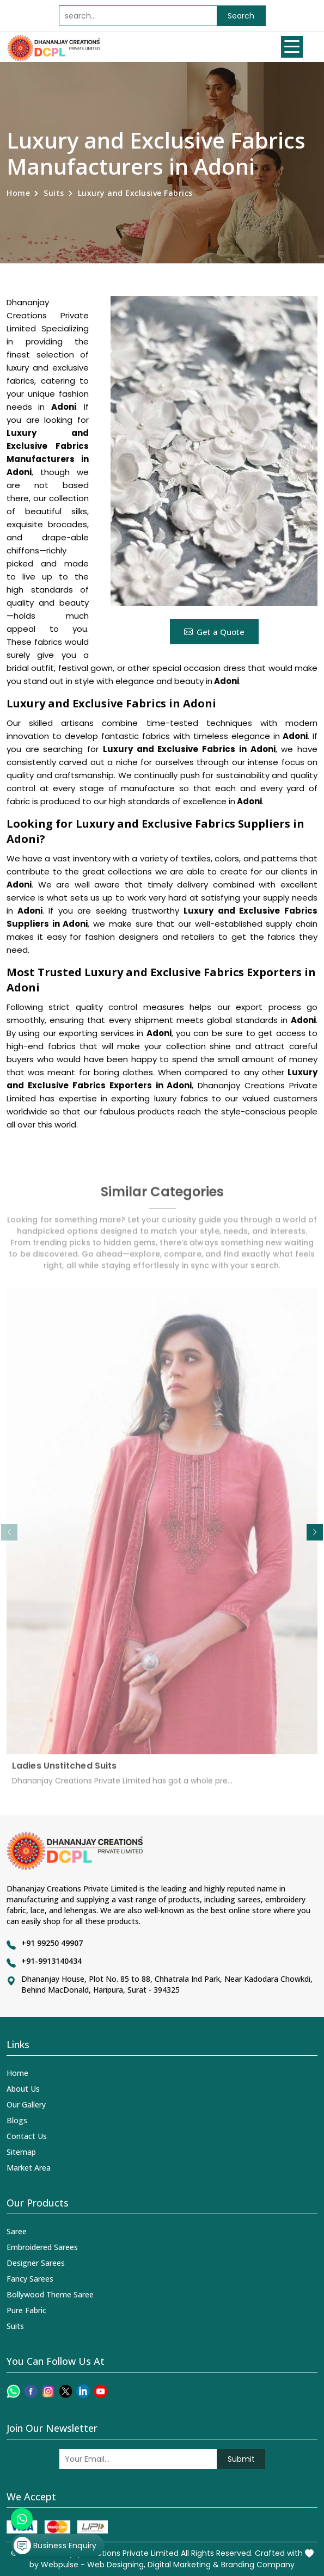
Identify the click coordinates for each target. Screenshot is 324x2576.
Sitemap (21, 2152)
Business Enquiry (55, 2545)
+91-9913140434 (51, 1961)
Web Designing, (116, 2564)
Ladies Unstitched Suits (64, 1772)
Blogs (17, 2120)
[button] (315, 1532)
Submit (241, 2459)
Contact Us (27, 2136)
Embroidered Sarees (42, 2247)
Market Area (29, 2167)
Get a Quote (214, 631)
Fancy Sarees (30, 2278)
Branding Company (258, 2564)
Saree (17, 2231)
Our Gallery (26, 2104)
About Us (23, 2089)
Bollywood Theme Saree (50, 2294)
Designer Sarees (36, 2263)
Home (18, 193)
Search (241, 15)
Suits (54, 193)
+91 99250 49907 (52, 1943)
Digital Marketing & (183, 2564)
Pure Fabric (26, 2310)
